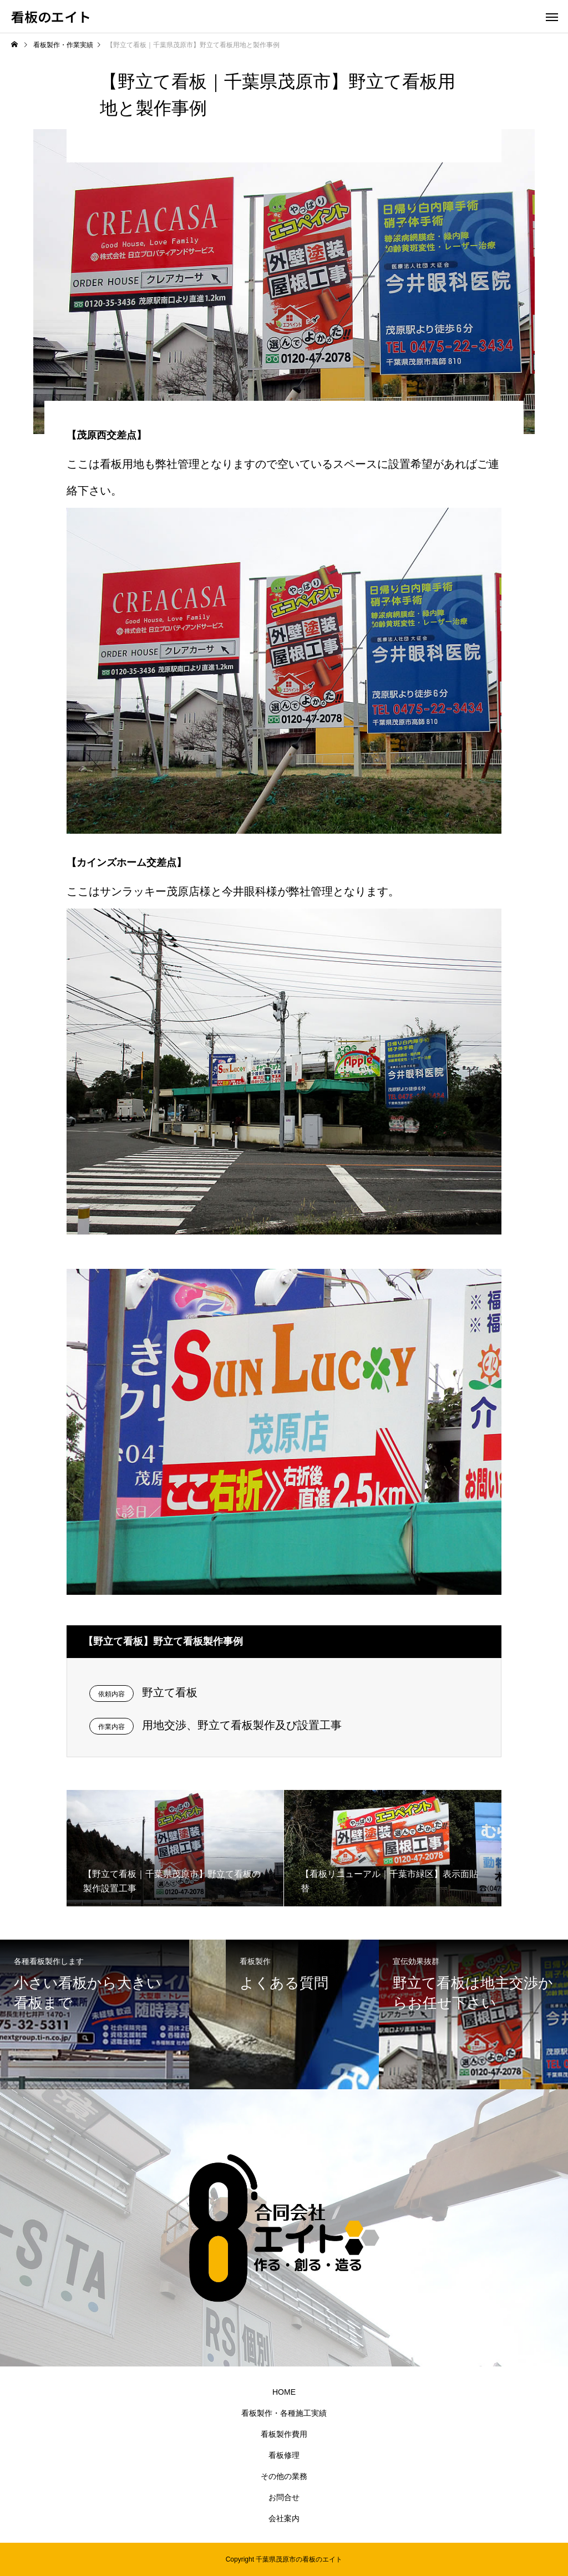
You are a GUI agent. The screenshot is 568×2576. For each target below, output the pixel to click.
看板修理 (284, 2455)
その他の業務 (284, 2476)
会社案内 (284, 2518)
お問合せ (284, 2497)
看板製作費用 (284, 2434)
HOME (284, 2392)
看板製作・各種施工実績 (284, 2413)
